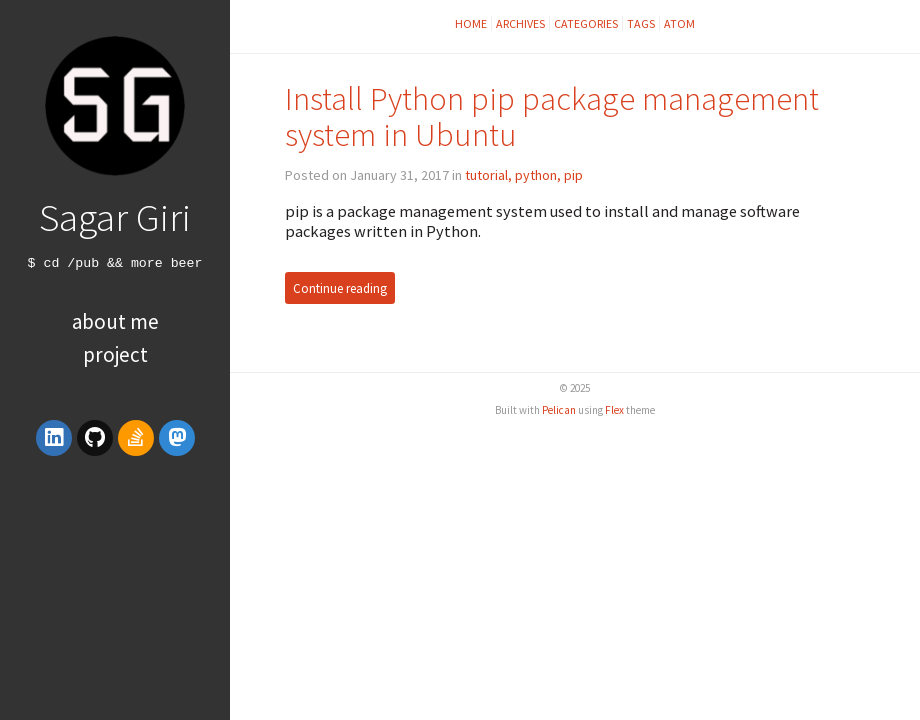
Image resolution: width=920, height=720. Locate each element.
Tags (641, 23)
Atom (679, 23)
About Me (115, 321)
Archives (520, 23)
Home (471, 23)
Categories (586, 23)
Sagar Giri (115, 217)
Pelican (559, 410)
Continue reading (340, 287)
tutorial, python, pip (524, 175)
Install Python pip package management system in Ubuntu (552, 116)
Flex (614, 410)
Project (115, 354)
